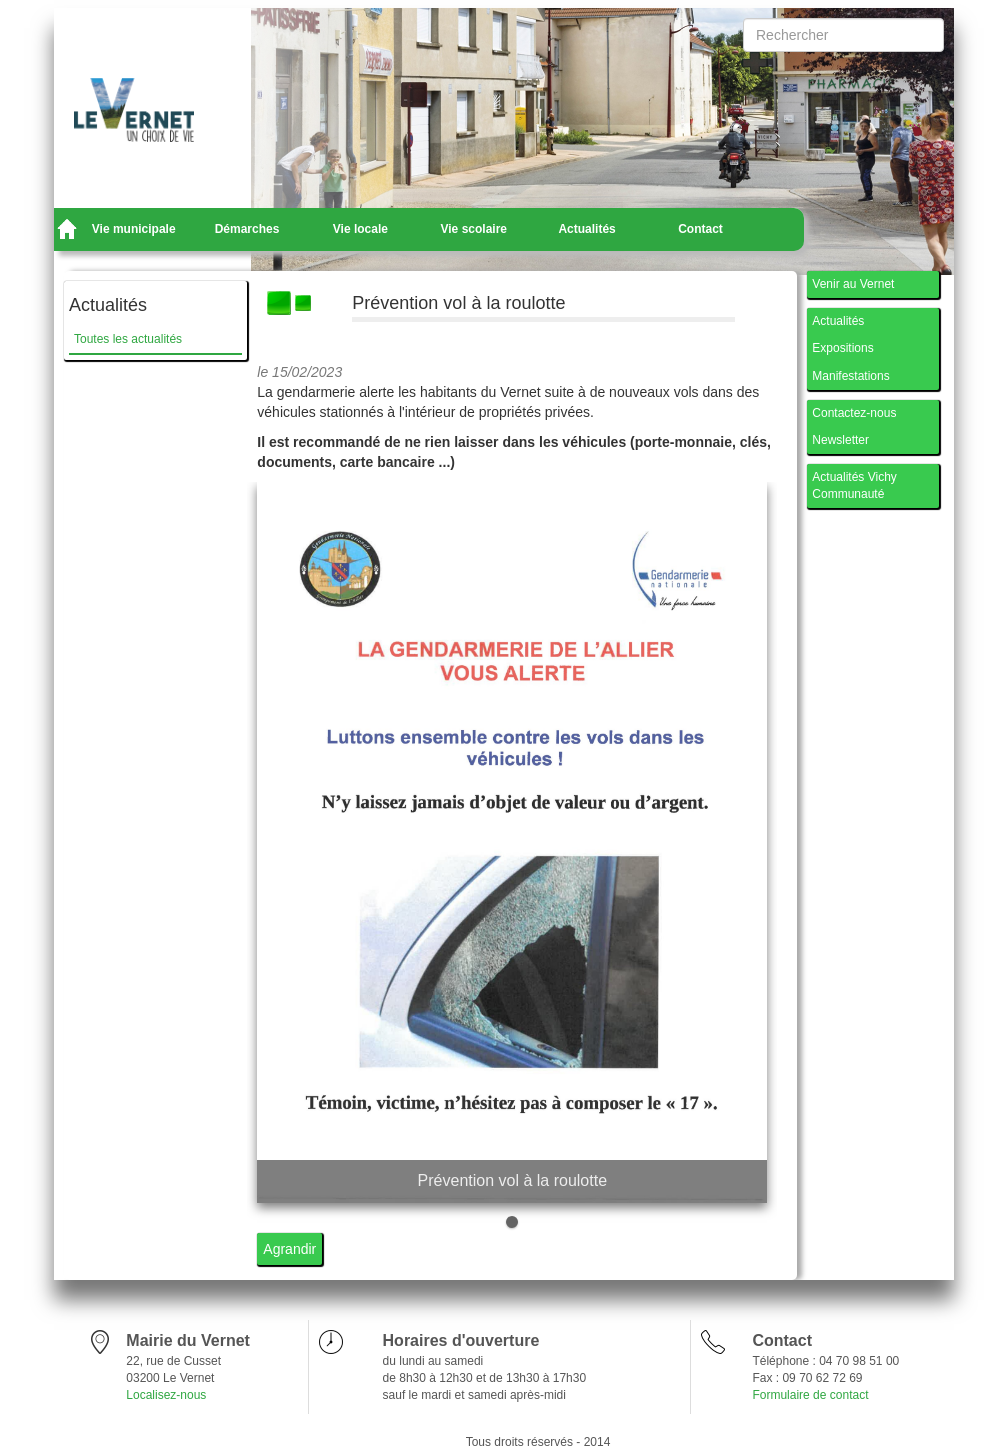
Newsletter (840, 440)
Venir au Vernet (853, 284)
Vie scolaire (474, 229)
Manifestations (850, 376)
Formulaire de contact (810, 1395)
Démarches (247, 229)
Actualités (586, 229)
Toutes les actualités (128, 339)
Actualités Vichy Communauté (854, 485)
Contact (700, 229)
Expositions (842, 348)
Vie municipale (134, 229)
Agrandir (289, 1249)
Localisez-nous (166, 1395)
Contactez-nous (854, 413)
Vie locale (360, 229)
